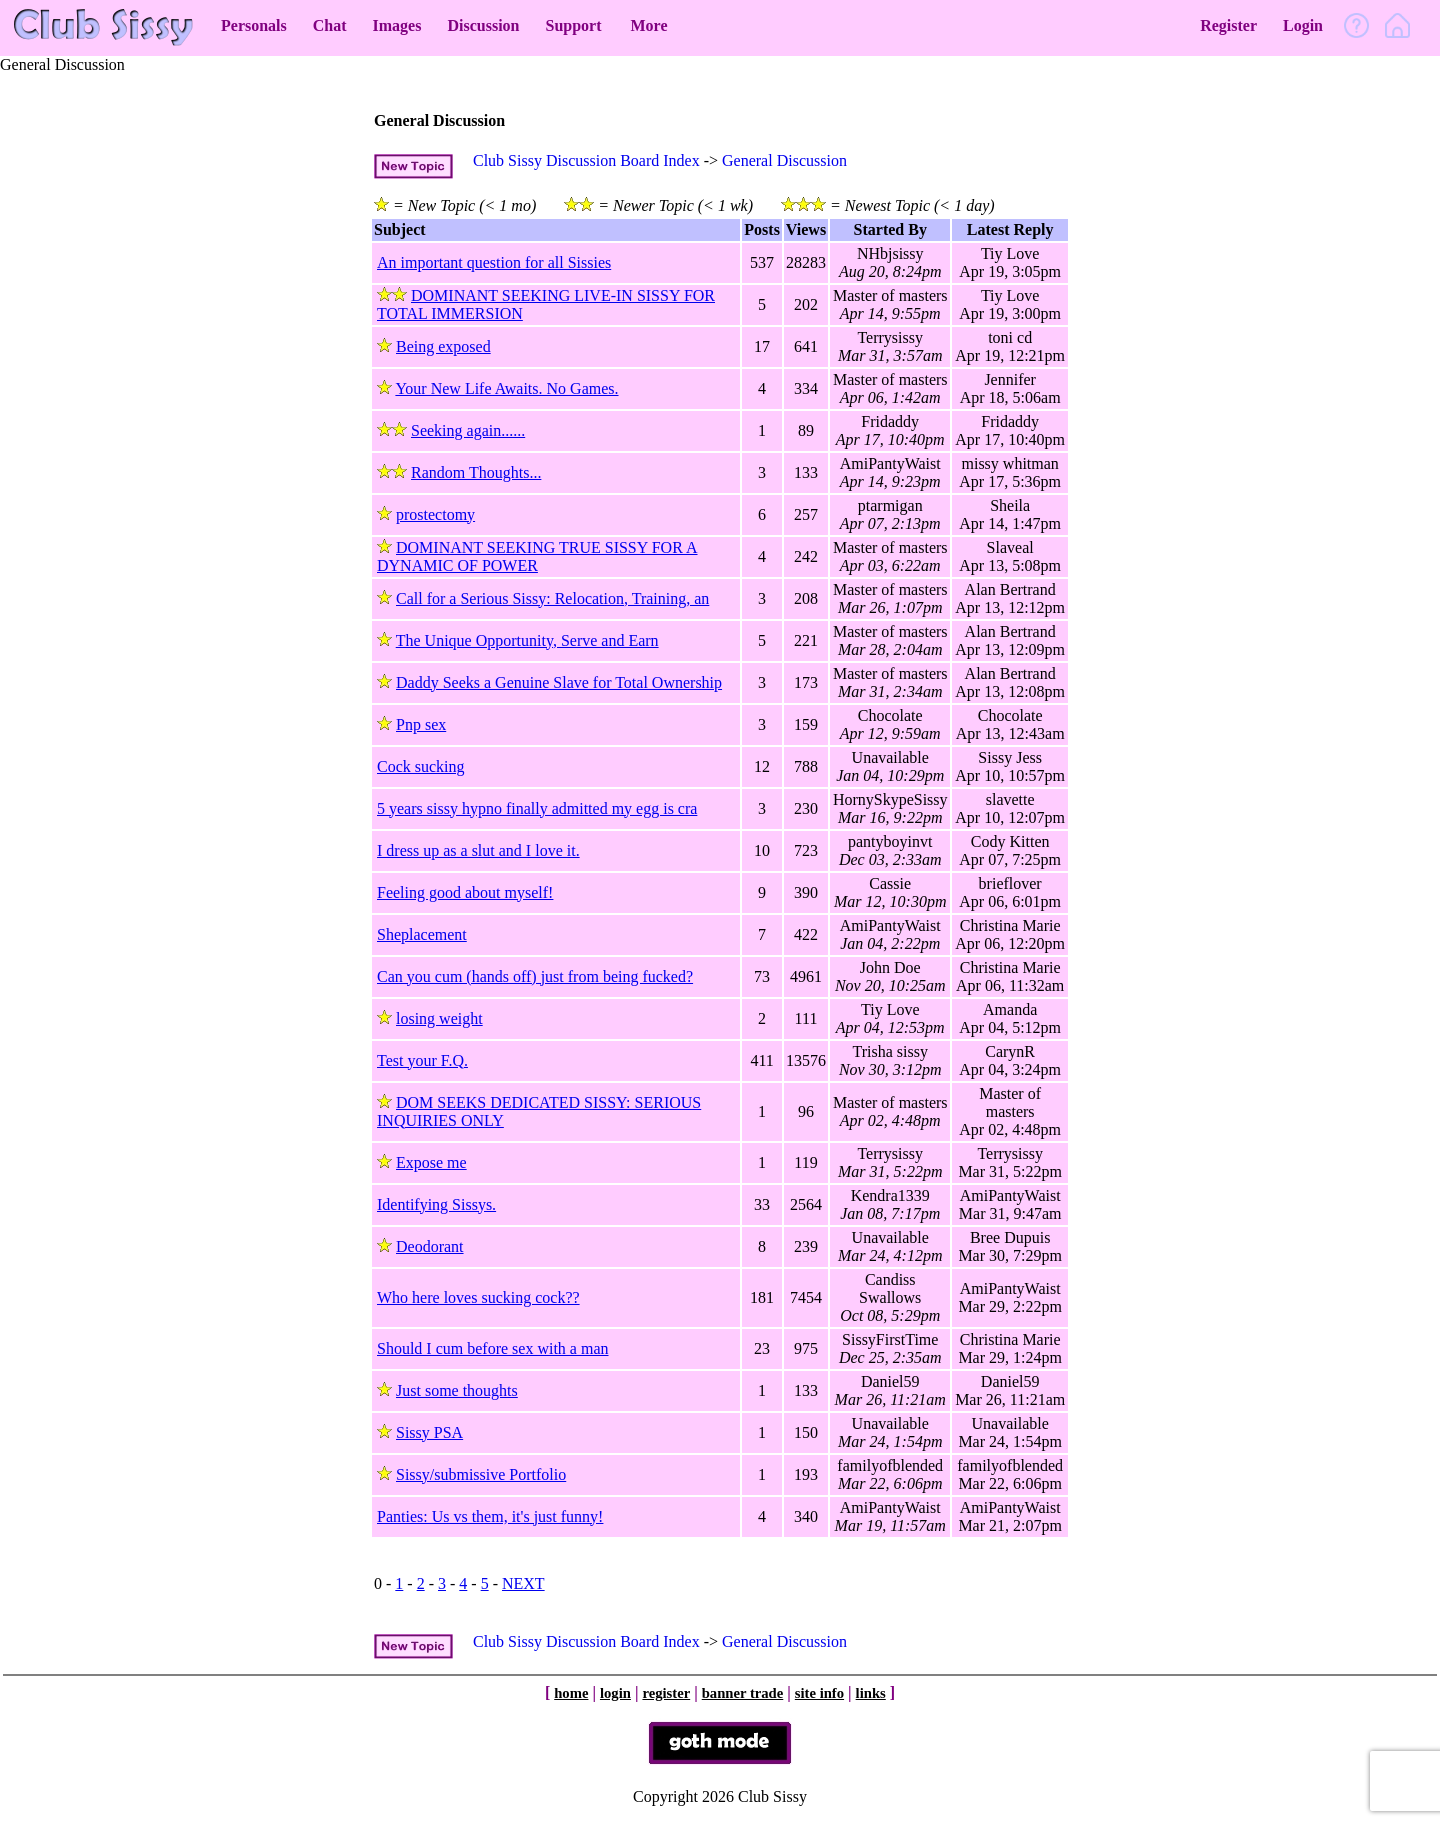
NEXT (523, 1583)
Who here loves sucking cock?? (478, 1297)
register (666, 1693)
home (571, 1693)
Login (1303, 25)
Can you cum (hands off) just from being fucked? (535, 976)
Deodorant (430, 1246)
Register (1228, 25)
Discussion (483, 25)
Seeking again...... (468, 430)
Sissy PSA (429, 1432)
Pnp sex (421, 724)
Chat (330, 25)
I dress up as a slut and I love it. (478, 850)
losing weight (439, 1018)
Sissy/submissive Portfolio (481, 1474)
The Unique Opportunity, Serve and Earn (527, 640)
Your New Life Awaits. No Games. (506, 388)
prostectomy (435, 514)
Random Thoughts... (476, 472)
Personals (254, 25)
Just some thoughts (457, 1390)
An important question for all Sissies (494, 262)
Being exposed (443, 346)
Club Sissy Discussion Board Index (586, 160)
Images (397, 25)
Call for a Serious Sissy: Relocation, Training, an (552, 598)
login (615, 1693)
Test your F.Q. (422, 1060)
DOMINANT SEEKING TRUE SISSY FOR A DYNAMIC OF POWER (537, 556)
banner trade (743, 1693)
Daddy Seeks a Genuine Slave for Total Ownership (559, 682)
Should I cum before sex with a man (493, 1348)
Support (573, 25)
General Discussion (784, 160)
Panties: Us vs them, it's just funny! (490, 1516)
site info (819, 1693)
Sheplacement (422, 934)
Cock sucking (421, 766)
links (871, 1693)
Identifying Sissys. (436, 1204)
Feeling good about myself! (465, 892)
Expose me (431, 1162)
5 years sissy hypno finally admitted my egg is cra (537, 808)
